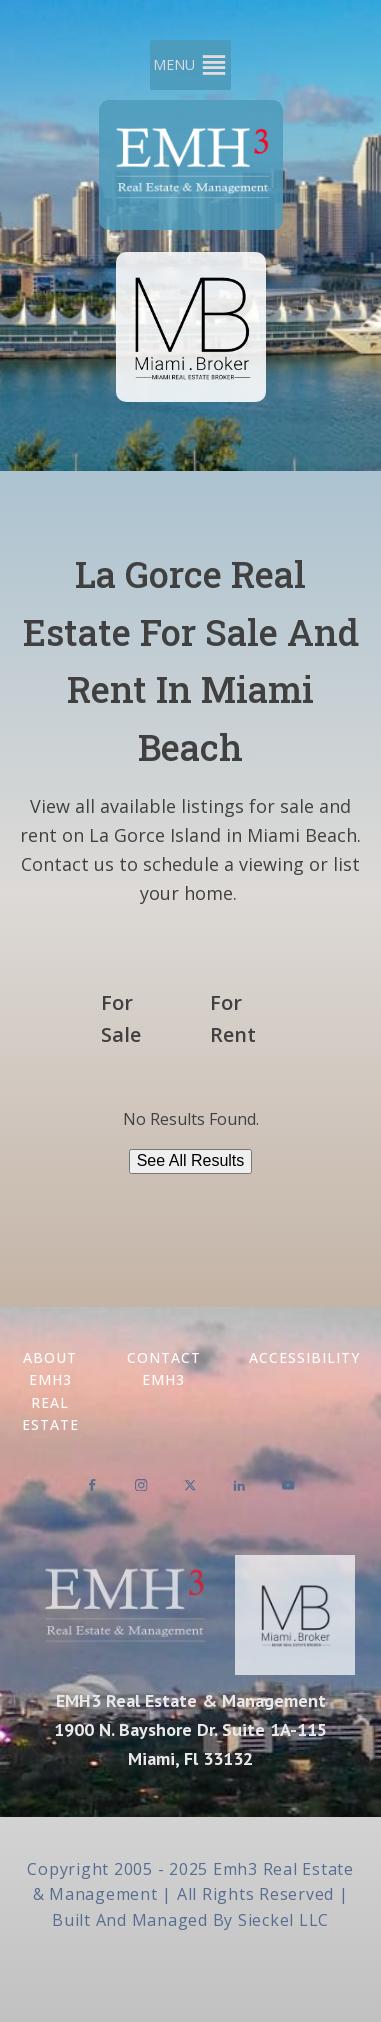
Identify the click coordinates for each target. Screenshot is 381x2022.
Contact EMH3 (164, 1368)
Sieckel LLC (283, 1920)
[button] (174, 65)
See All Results (191, 1160)
